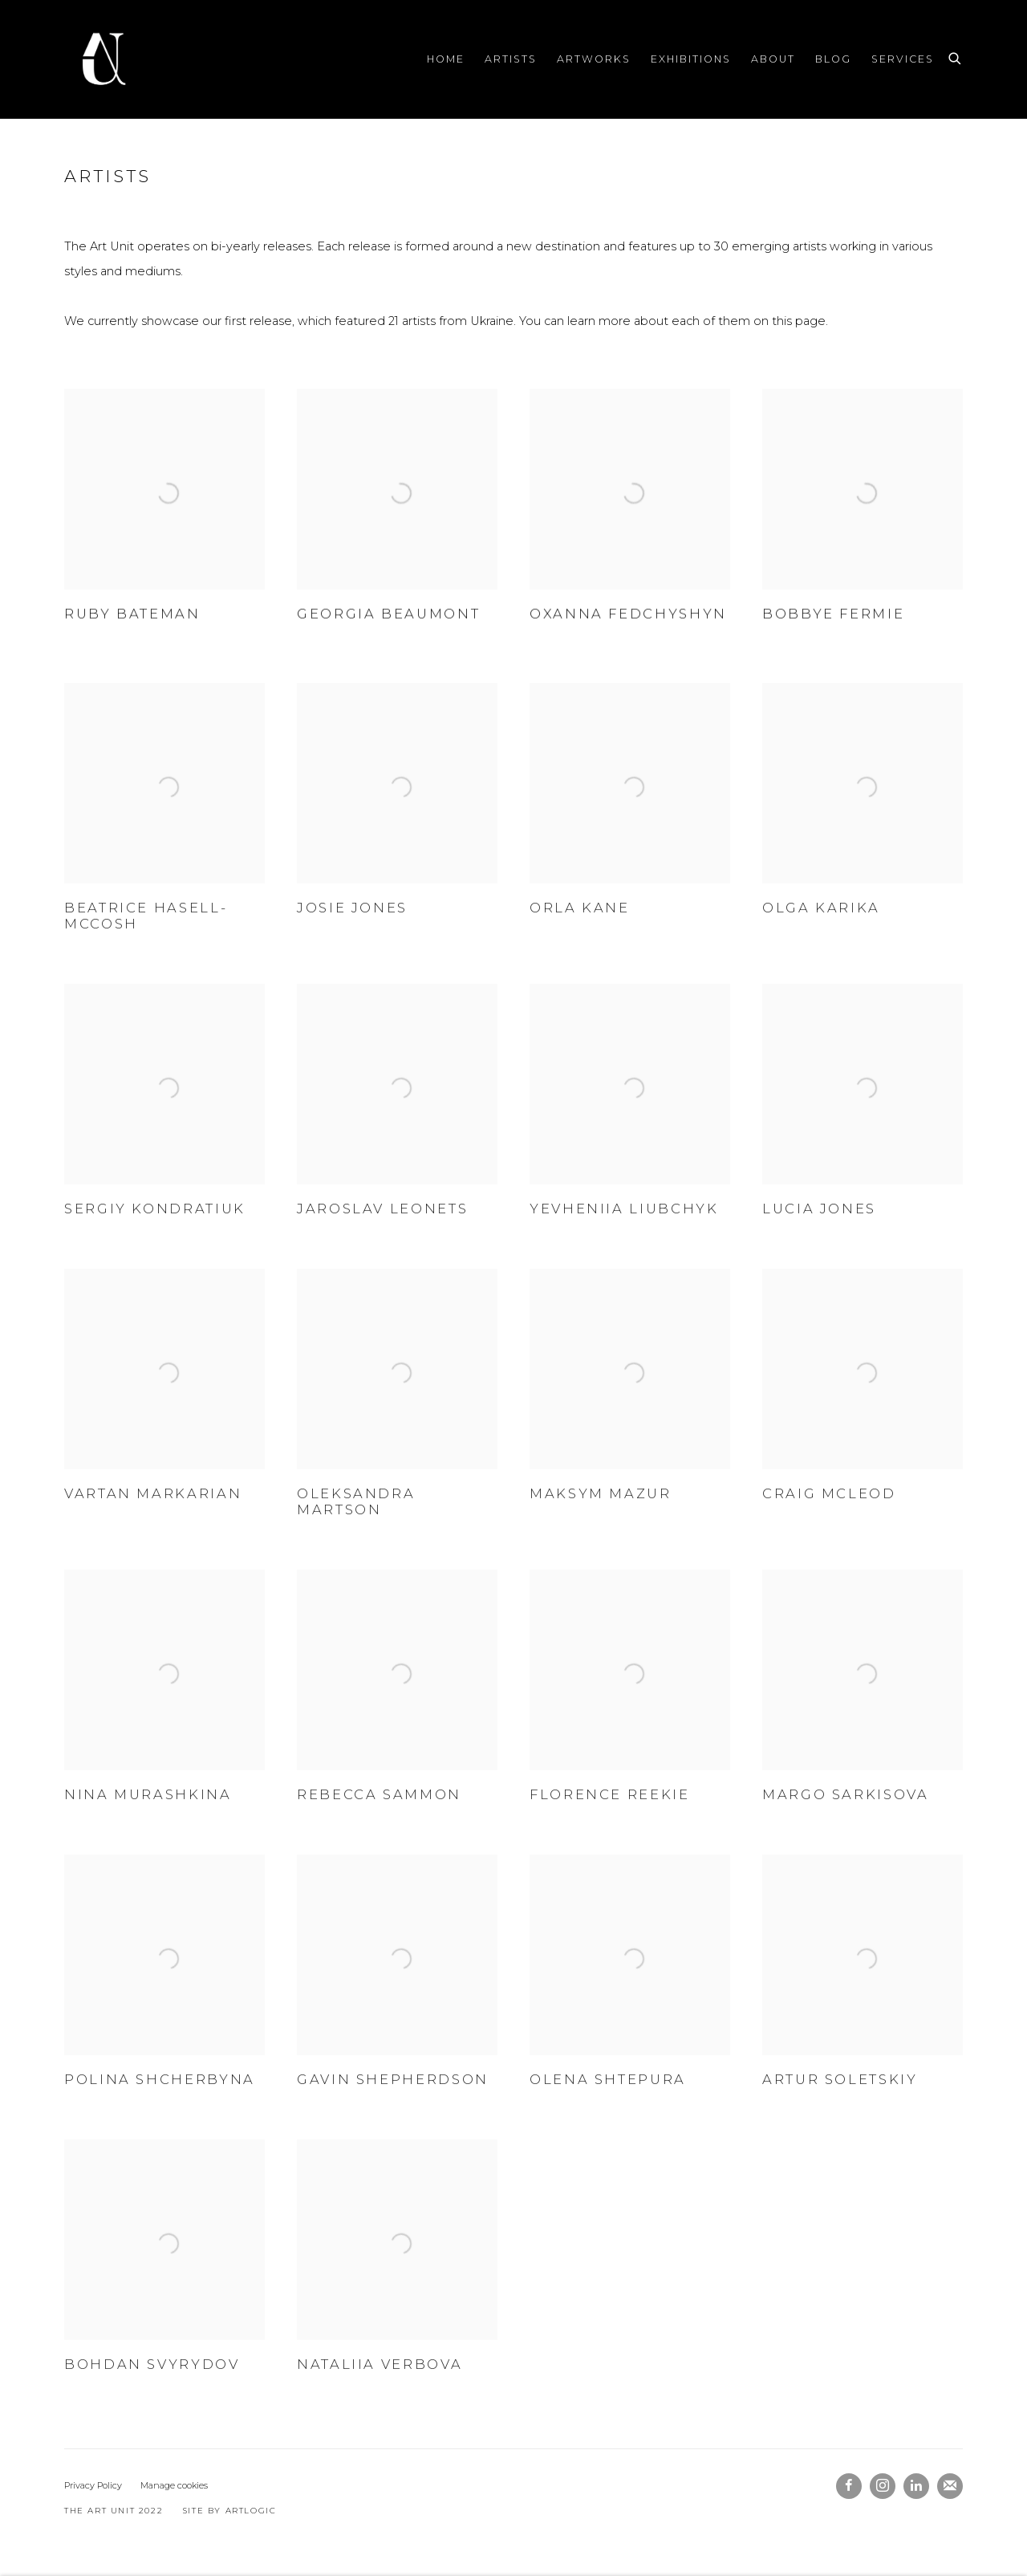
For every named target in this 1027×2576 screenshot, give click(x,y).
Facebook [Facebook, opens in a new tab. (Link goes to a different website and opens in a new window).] (849, 2486)
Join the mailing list (950, 2486)
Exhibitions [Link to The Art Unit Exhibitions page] (691, 59)
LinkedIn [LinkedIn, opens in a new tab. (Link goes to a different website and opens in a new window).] (916, 2486)
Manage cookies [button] (174, 2485)
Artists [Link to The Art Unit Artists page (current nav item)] (511, 59)
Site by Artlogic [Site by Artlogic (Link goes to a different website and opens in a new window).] (230, 2510)
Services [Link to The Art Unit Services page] (902, 59)
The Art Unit (104, 59)
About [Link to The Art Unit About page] (773, 59)
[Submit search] (955, 56)
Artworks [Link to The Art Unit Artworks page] (594, 59)
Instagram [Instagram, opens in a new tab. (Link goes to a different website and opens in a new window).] (882, 2486)
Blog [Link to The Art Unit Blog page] (833, 59)
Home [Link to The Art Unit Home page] (446, 59)
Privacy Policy (93, 2485)
